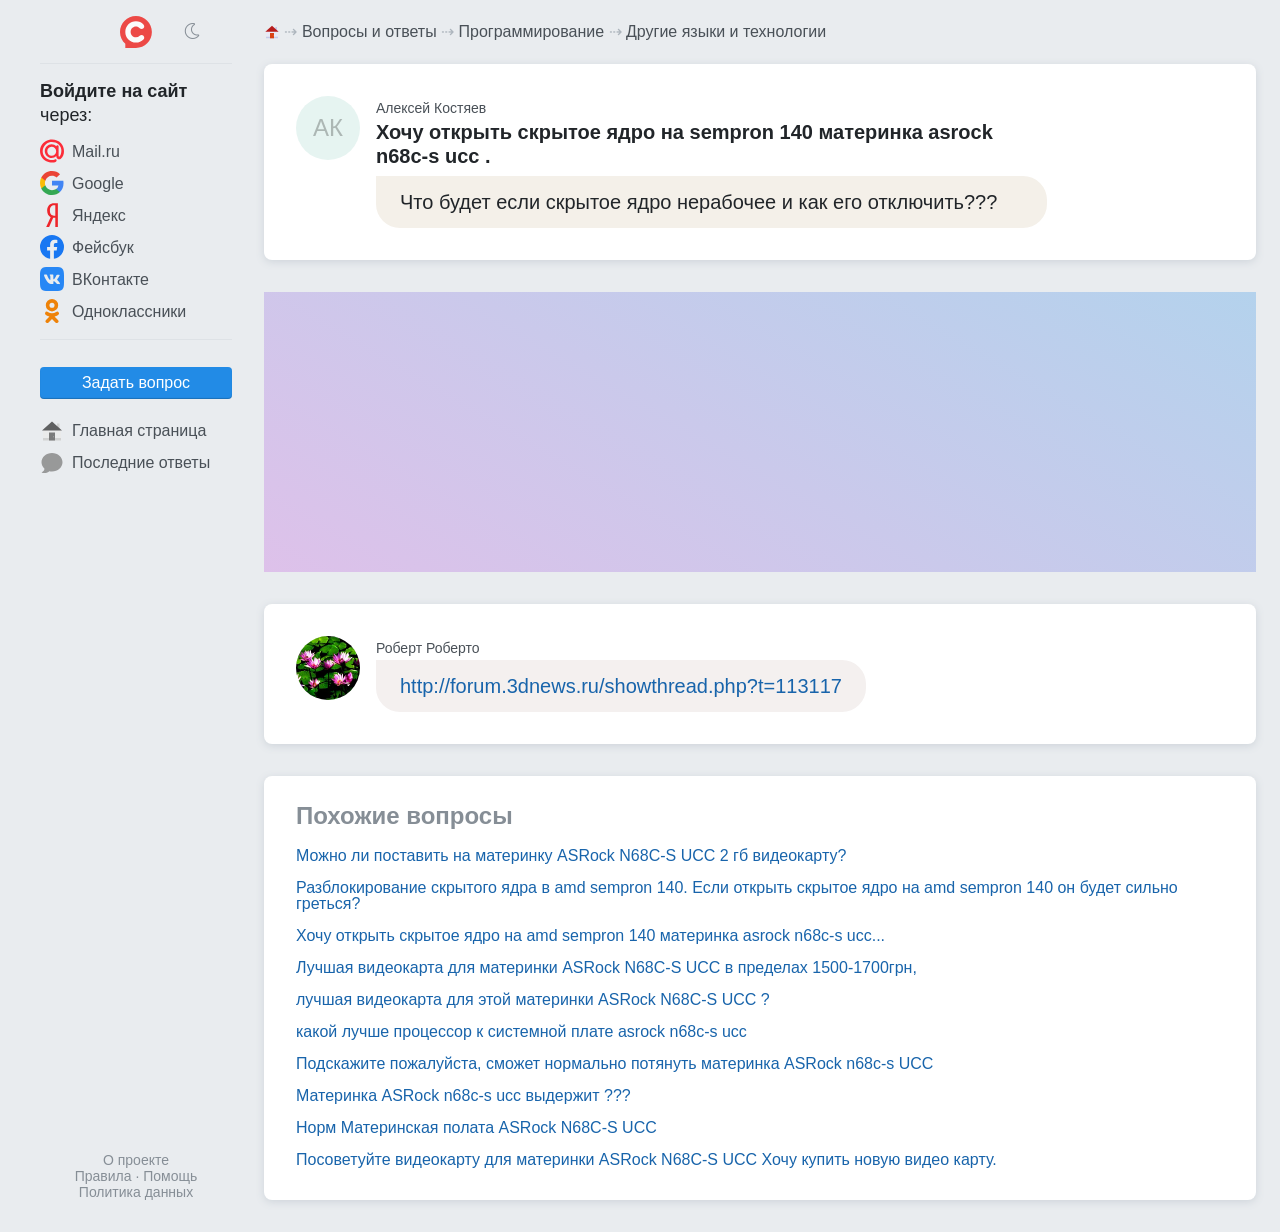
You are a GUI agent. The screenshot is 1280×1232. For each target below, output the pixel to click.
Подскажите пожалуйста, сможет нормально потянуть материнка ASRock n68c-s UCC (614, 1063)
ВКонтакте (94, 279)
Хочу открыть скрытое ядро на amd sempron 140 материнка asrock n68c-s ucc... (590, 935)
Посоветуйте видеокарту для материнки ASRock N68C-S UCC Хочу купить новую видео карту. (646, 1159)
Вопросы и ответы (369, 31)
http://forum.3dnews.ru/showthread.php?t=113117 (621, 686)
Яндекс (83, 215)
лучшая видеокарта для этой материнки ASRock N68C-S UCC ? (533, 999)
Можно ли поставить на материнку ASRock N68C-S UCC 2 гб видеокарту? (571, 855)
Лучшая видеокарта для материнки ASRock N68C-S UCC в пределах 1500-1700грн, (606, 967)
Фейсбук (87, 247)
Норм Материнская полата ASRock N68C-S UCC (476, 1127)
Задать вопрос (136, 382)
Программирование (532, 31)
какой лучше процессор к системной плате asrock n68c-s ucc (521, 1031)
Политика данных (136, 1192)
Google (82, 183)
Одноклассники (113, 311)
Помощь (170, 1176)
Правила (103, 1176)
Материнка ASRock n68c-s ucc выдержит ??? (463, 1095)
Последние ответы (125, 463)
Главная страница (123, 431)
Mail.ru (80, 151)
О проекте (136, 1160)
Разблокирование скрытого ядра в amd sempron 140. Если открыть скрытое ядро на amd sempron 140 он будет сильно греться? (737, 895)
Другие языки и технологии (726, 31)
